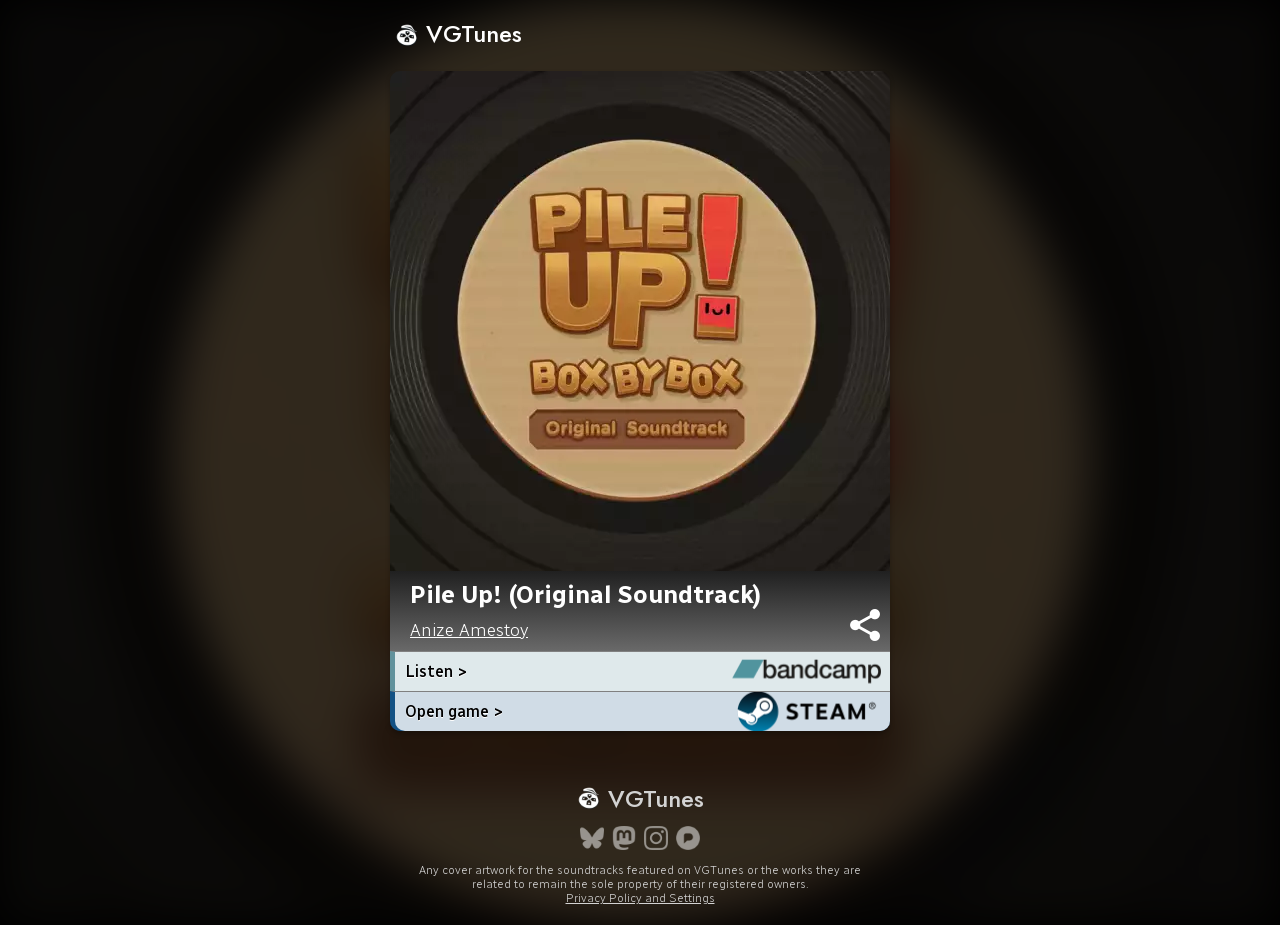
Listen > (436, 671)
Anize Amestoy (469, 630)
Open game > (454, 711)
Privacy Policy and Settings (640, 898)
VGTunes (458, 33)
